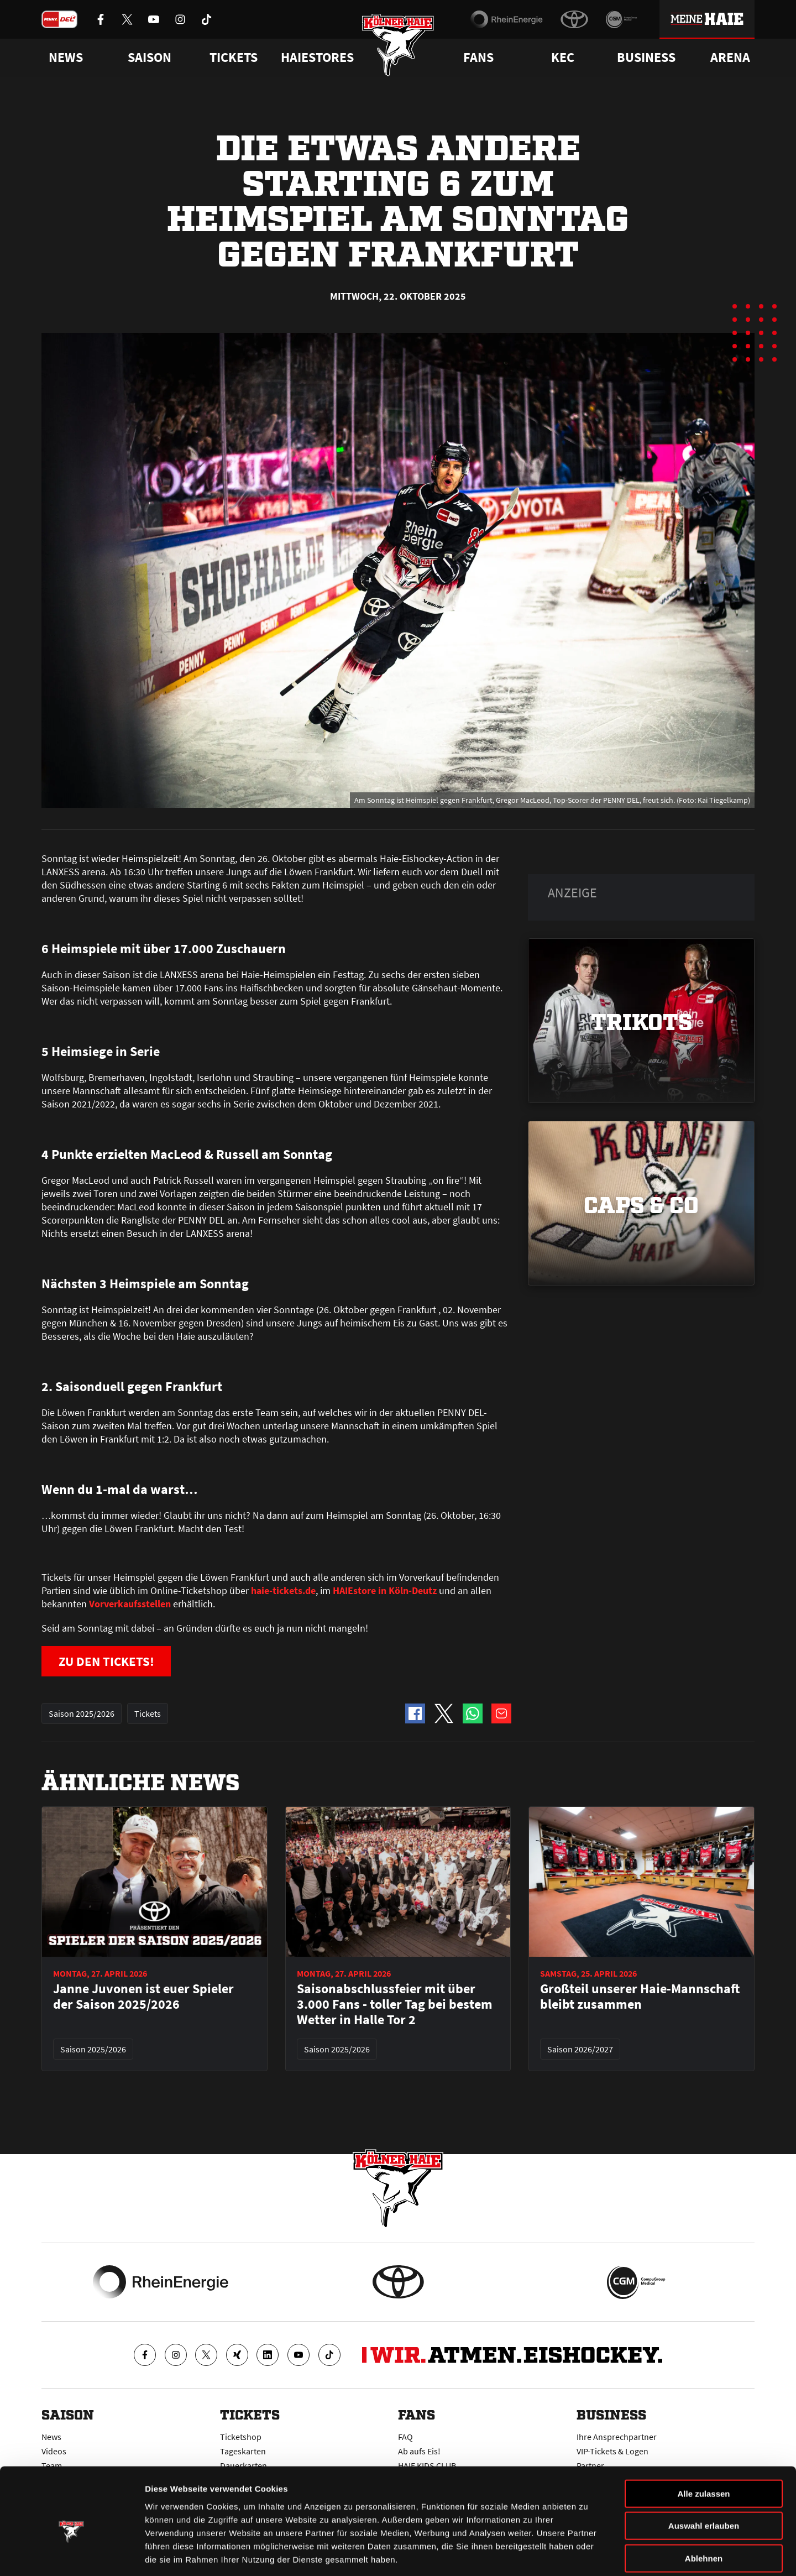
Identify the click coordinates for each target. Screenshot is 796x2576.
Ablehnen (703, 2505)
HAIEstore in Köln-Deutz (384, 1590)
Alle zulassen (703, 2441)
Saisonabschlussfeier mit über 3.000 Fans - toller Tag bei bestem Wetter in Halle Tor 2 (395, 2005)
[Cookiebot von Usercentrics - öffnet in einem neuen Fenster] (71, 2554)
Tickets (234, 57)
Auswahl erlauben (703, 2473)
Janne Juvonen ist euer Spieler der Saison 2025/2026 (143, 1997)
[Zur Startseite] (398, 45)
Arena (730, 57)
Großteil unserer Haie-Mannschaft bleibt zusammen (640, 1997)
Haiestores (317, 57)
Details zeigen (588, 2554)
